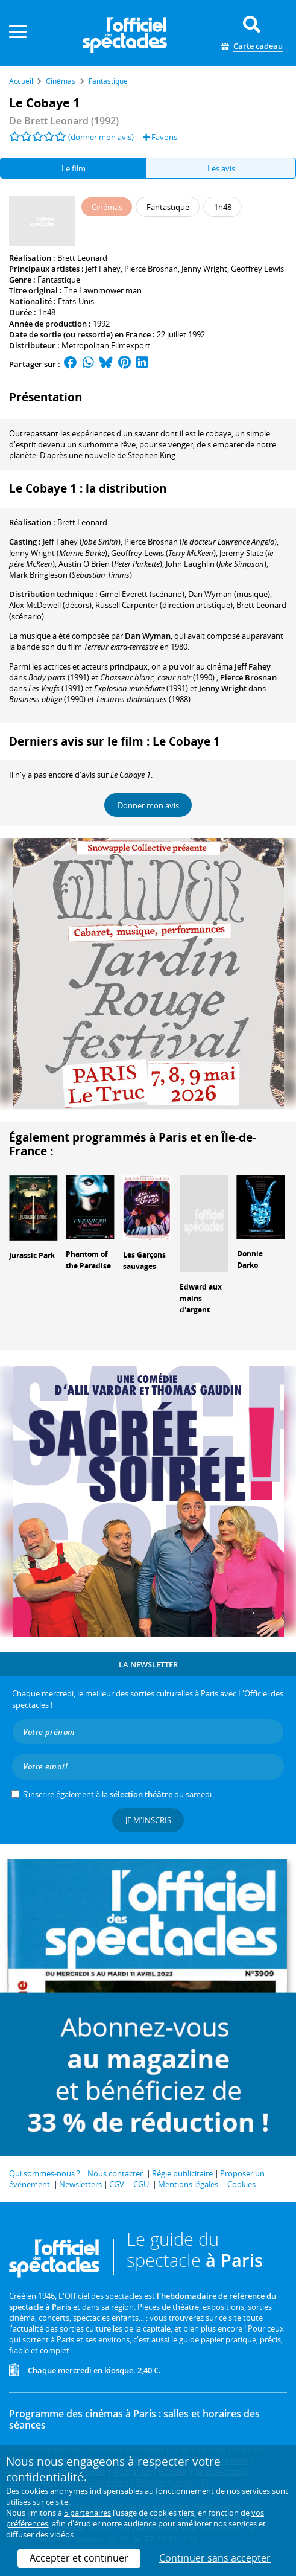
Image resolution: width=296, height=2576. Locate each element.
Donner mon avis (148, 805)
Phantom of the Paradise (88, 1260)
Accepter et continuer (79, 2558)
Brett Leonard (82, 257)
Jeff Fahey (103, 268)
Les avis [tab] (221, 168)
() (82, 541)
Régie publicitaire (182, 2173)
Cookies (241, 2184)
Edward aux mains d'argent (201, 1298)
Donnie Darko (250, 1259)
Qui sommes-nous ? (44, 2173)
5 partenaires (87, 2512)
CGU (141, 2184)
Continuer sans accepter (215, 2558)
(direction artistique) (164, 604)
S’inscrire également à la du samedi (117, 1794)
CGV (116, 2184)
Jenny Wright (204, 268)
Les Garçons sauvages (144, 1260)
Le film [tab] (73, 168)
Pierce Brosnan (151, 268)
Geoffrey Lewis (257, 268)
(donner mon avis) (101, 137)
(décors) (50, 604)
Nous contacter (115, 2173)
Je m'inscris (148, 1820)
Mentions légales (188, 2184)
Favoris (160, 137)
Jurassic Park (32, 1255)
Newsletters (80, 2184)
